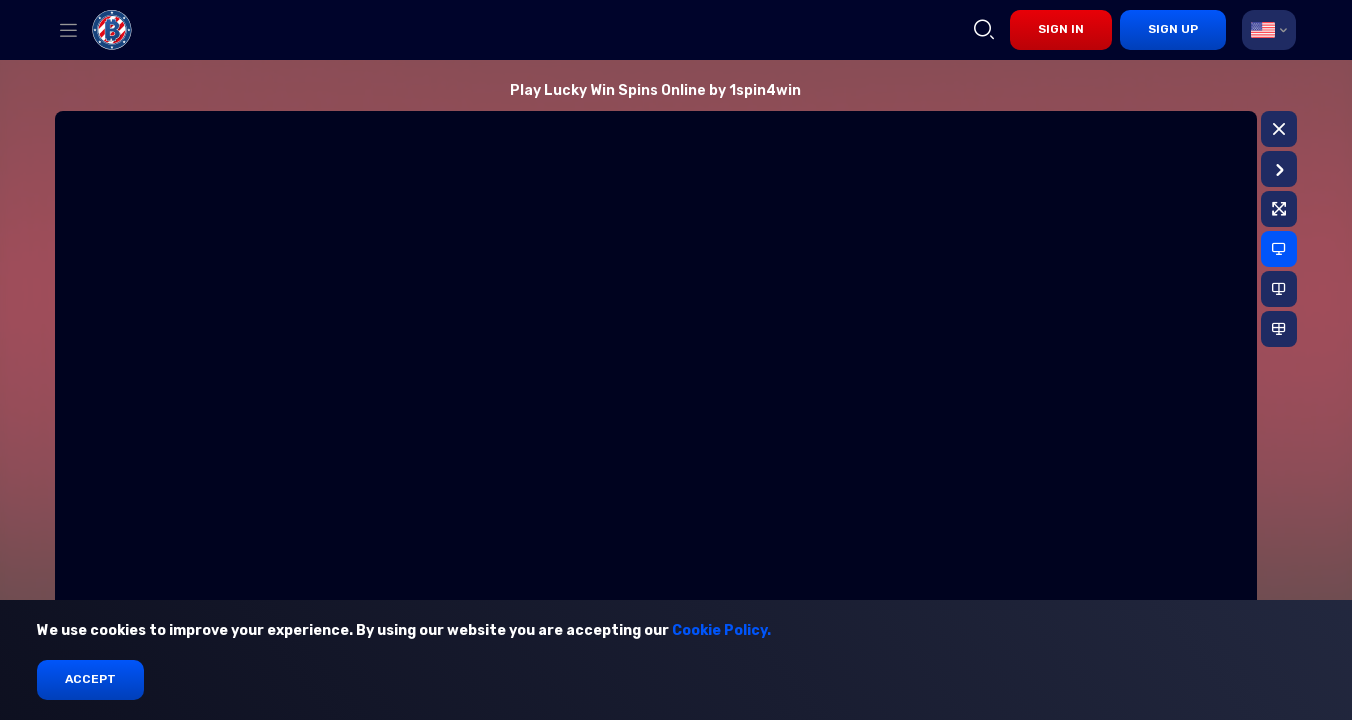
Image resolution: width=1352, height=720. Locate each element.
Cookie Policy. (721, 630)
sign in (1061, 29)
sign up (1173, 29)
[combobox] (1269, 30)
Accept (90, 679)
